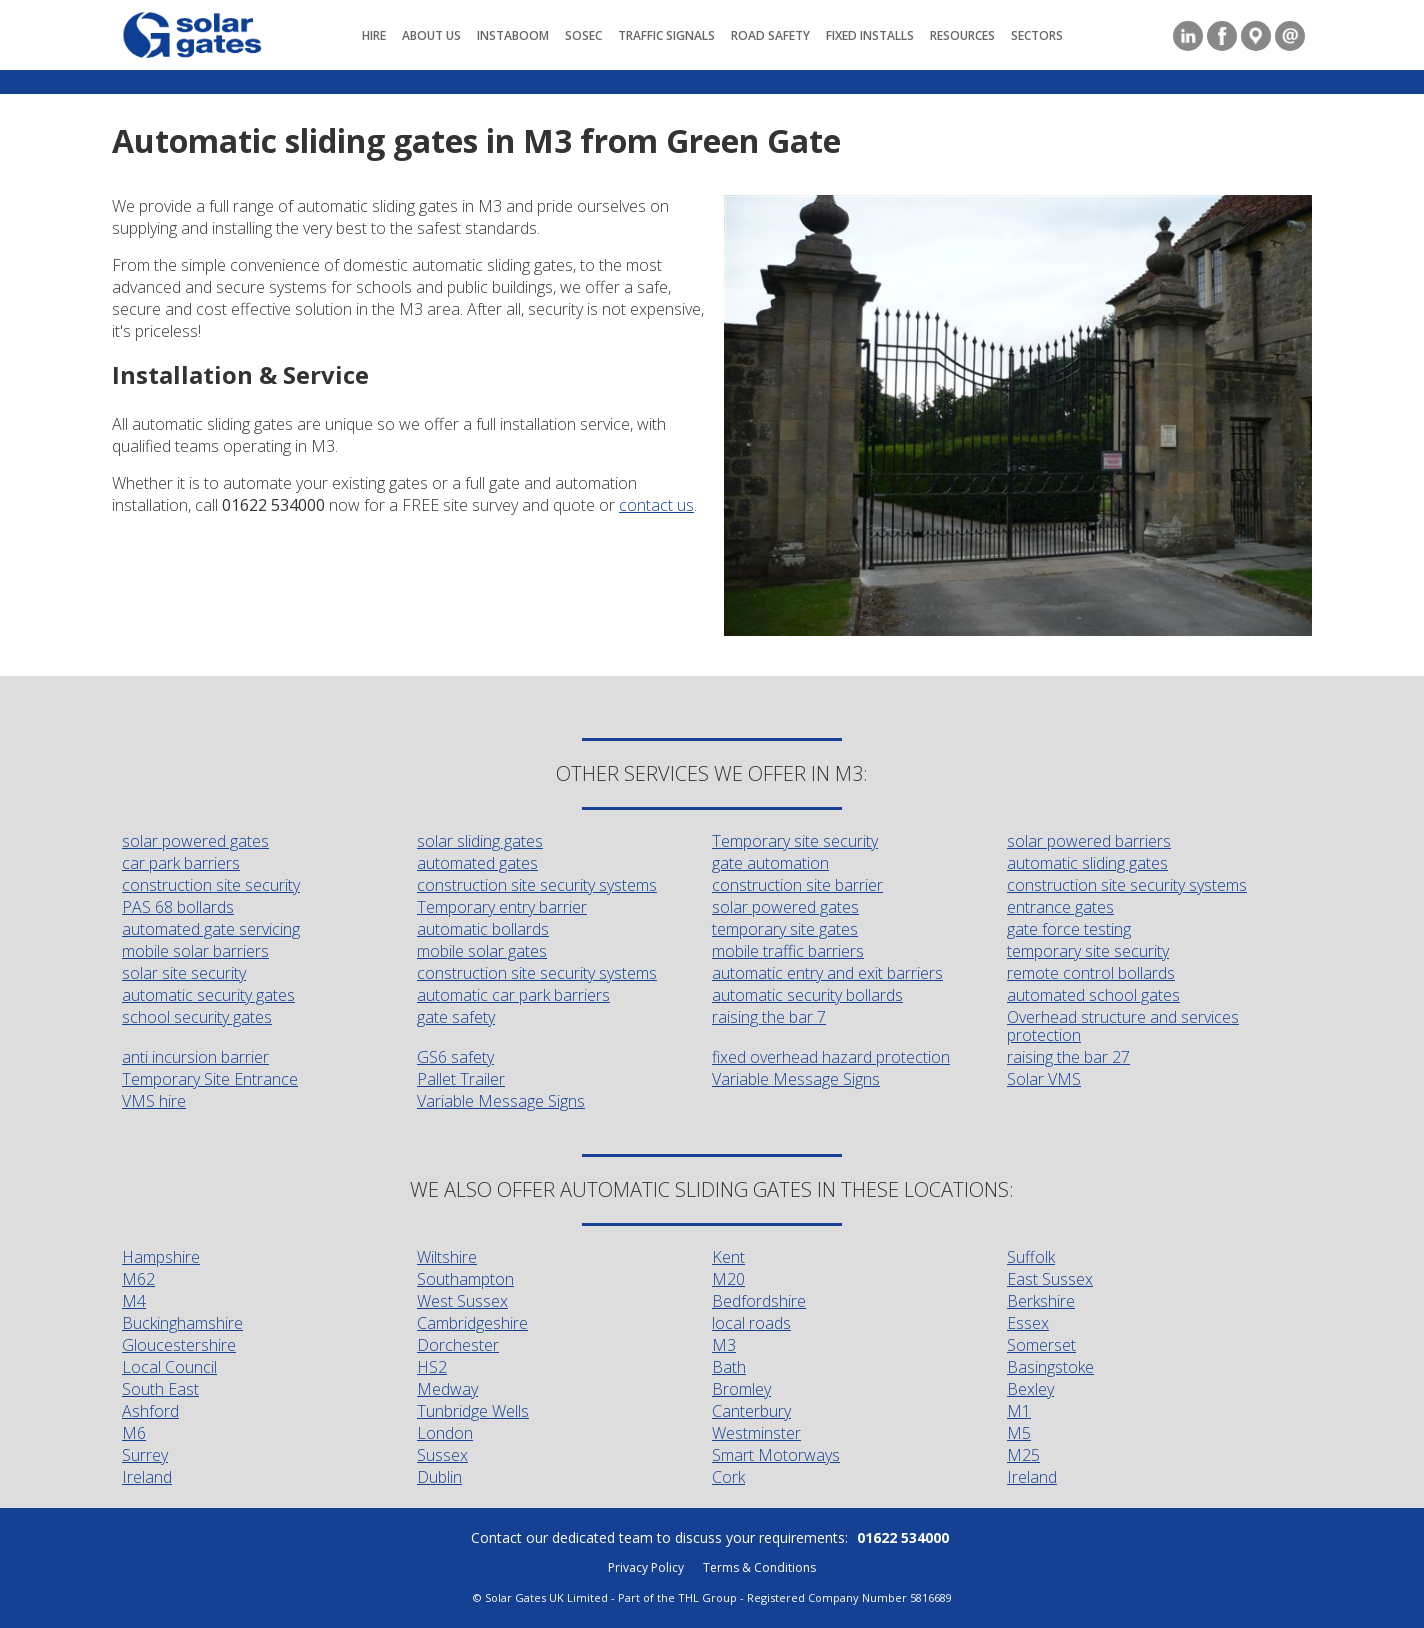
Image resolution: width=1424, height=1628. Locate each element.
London (445, 1433)
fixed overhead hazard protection (831, 1057)
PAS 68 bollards (178, 907)
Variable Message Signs (796, 1079)
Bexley (1030, 1389)
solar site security (184, 973)
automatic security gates (208, 995)
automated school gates (1093, 995)
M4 (134, 1301)
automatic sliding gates (1087, 863)
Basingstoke (1050, 1367)
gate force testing (1069, 929)
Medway (447, 1389)
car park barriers (181, 863)
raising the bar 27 (1068, 1057)
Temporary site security (795, 841)
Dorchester (458, 1345)
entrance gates (1060, 907)
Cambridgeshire (472, 1323)
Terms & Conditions (759, 1567)
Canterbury (751, 1411)
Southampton (465, 1279)
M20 (728, 1279)
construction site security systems (537, 885)
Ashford (150, 1411)
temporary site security (1088, 951)
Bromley (741, 1389)
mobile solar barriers (195, 951)
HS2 (432, 1367)
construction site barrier (797, 885)
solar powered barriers (1089, 841)
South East (160, 1389)
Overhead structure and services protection (1123, 1026)
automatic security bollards (807, 995)
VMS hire (154, 1101)
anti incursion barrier (195, 1057)
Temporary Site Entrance (210, 1079)
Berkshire (1041, 1301)
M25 (1023, 1455)
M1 (1019, 1411)
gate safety (456, 1017)
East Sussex (1050, 1279)
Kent (728, 1257)
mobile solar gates (482, 951)
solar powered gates (195, 841)
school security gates (197, 1017)
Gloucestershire (179, 1345)
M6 (134, 1433)
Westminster (756, 1433)
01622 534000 (903, 1537)
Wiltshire (447, 1257)
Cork (728, 1477)
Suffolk (1031, 1257)
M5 (1019, 1433)
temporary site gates (785, 929)
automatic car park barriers (513, 995)
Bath (729, 1367)
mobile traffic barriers (788, 951)
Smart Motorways (776, 1455)
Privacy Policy (646, 1567)
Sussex (442, 1455)
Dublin (439, 1477)
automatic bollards (483, 929)
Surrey (145, 1455)
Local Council (169, 1367)
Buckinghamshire (182, 1323)
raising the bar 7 (769, 1017)
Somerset (1041, 1345)
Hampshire (161, 1257)
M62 (138, 1279)
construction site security (211, 885)
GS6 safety (455, 1057)
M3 (724, 1345)
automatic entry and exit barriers (827, 973)
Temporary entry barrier (502, 907)
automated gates (477, 863)
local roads (751, 1323)
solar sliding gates (480, 841)
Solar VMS (1044, 1079)
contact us (656, 505)
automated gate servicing (211, 929)
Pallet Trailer (461, 1079)
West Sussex (462, 1301)
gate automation (770, 863)
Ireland (147, 1477)
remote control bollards (1091, 973)
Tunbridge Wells (473, 1411)
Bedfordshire (759, 1301)
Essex (1028, 1323)
